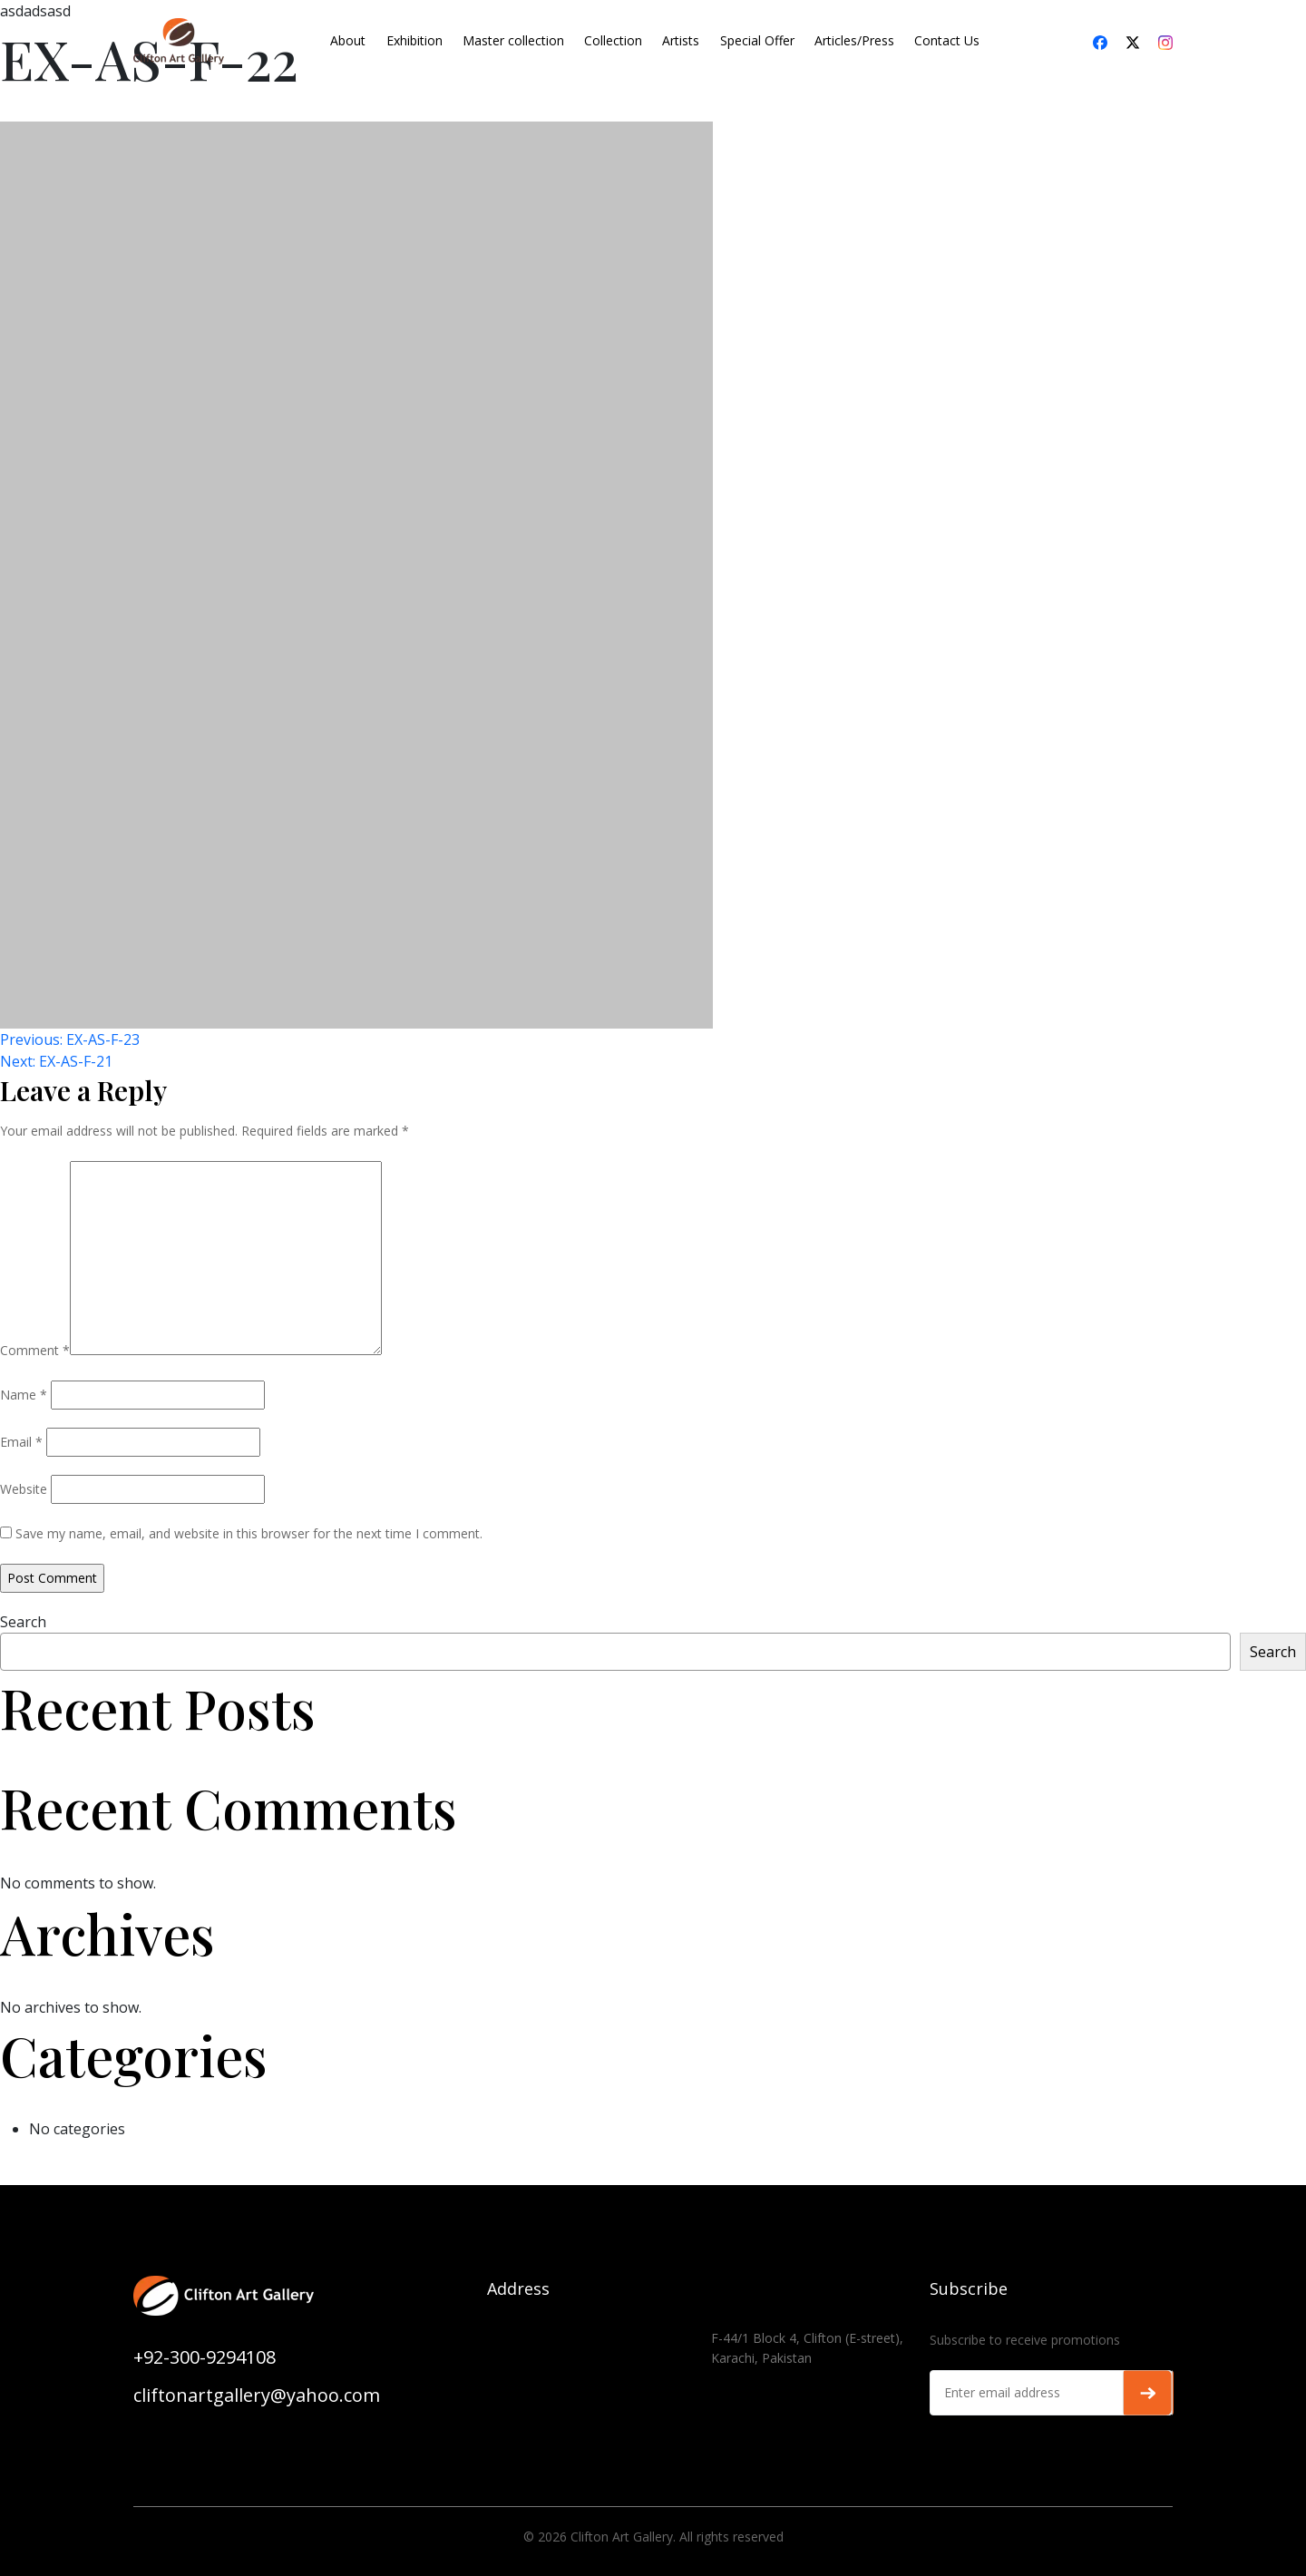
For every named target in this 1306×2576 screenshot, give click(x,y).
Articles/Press (854, 40)
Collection (613, 40)
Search (23, 1622)
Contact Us (947, 40)
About (347, 40)
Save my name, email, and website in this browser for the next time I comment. (248, 1533)
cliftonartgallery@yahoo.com (256, 2395)
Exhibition (414, 40)
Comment (35, 1350)
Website (23, 1489)
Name (23, 1394)
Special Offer (757, 40)
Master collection (513, 40)
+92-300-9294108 (204, 2357)
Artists (680, 40)
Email (21, 1441)
